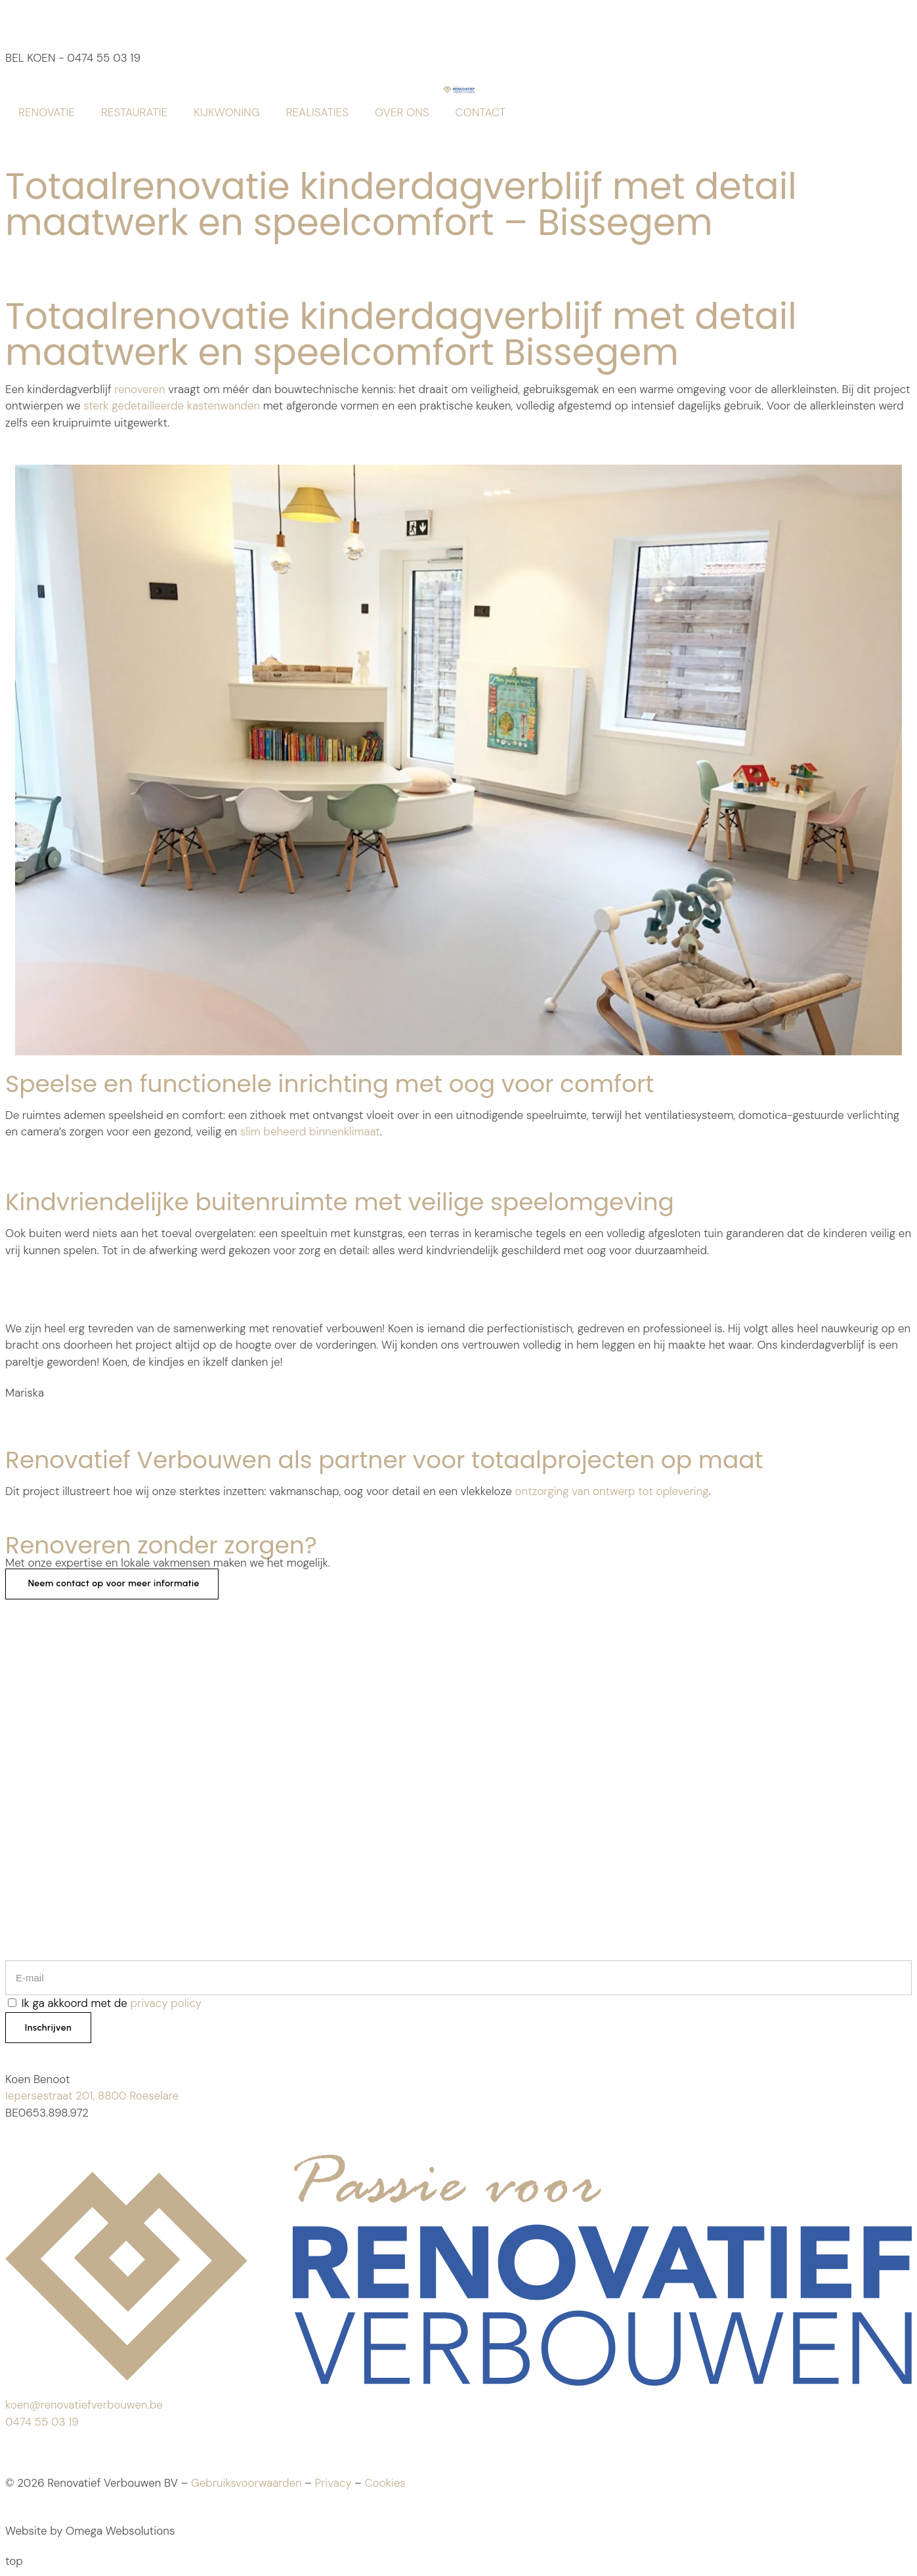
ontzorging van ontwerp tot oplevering (612, 1491)
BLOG (298, 37)
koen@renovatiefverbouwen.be (84, 2406)
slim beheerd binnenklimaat (310, 1131)
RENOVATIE (46, 112)
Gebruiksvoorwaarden (246, 2484)
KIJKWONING (226, 112)
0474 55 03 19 (42, 2422)
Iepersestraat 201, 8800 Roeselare (92, 2096)
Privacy (332, 2484)
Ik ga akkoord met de (112, 2003)
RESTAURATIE (134, 112)
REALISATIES (317, 112)
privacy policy (166, 2003)
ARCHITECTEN (142, 37)
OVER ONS (230, 37)
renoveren (139, 389)
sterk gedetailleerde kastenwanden (171, 405)
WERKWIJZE (48, 37)
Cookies (384, 2484)
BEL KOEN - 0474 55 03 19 (72, 58)
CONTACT (364, 37)
